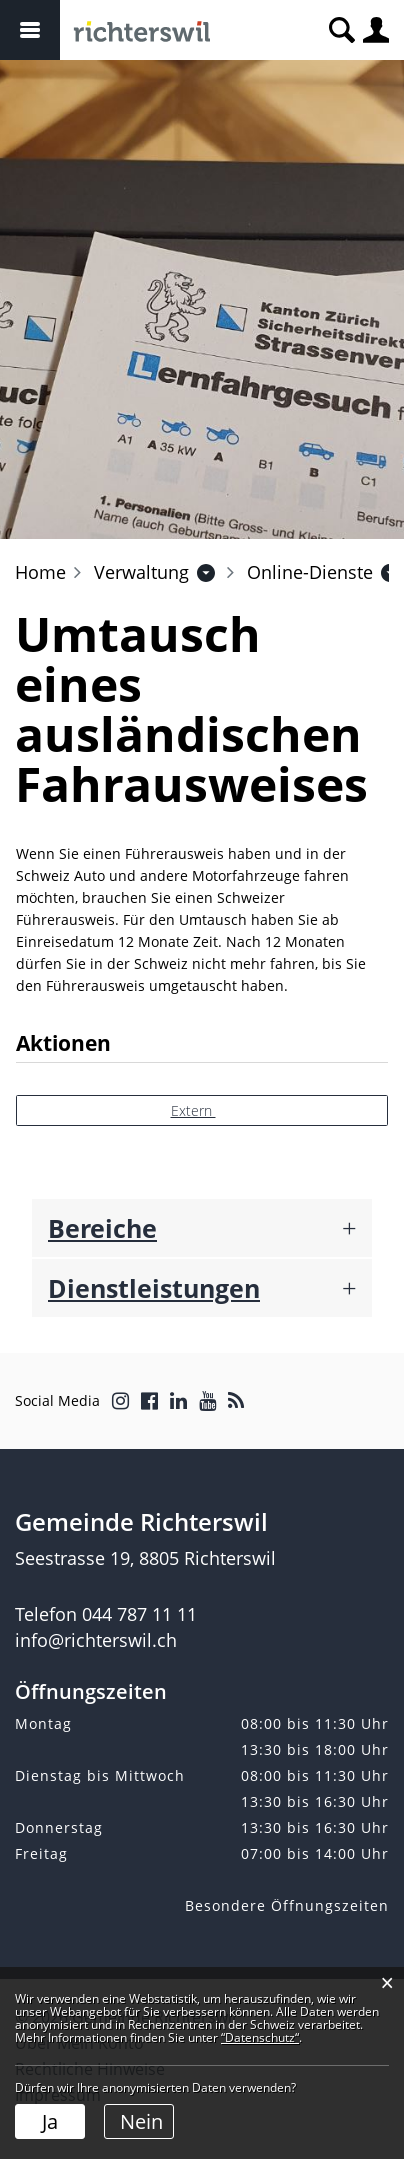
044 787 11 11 (139, 1614)
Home (40, 572)
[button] (141, 572)
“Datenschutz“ (260, 2037)
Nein (141, 2121)
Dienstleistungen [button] (154, 1288)
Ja (50, 2121)
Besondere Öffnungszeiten (287, 1905)
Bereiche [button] (102, 1228)
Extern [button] (193, 1110)
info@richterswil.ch (96, 1640)
